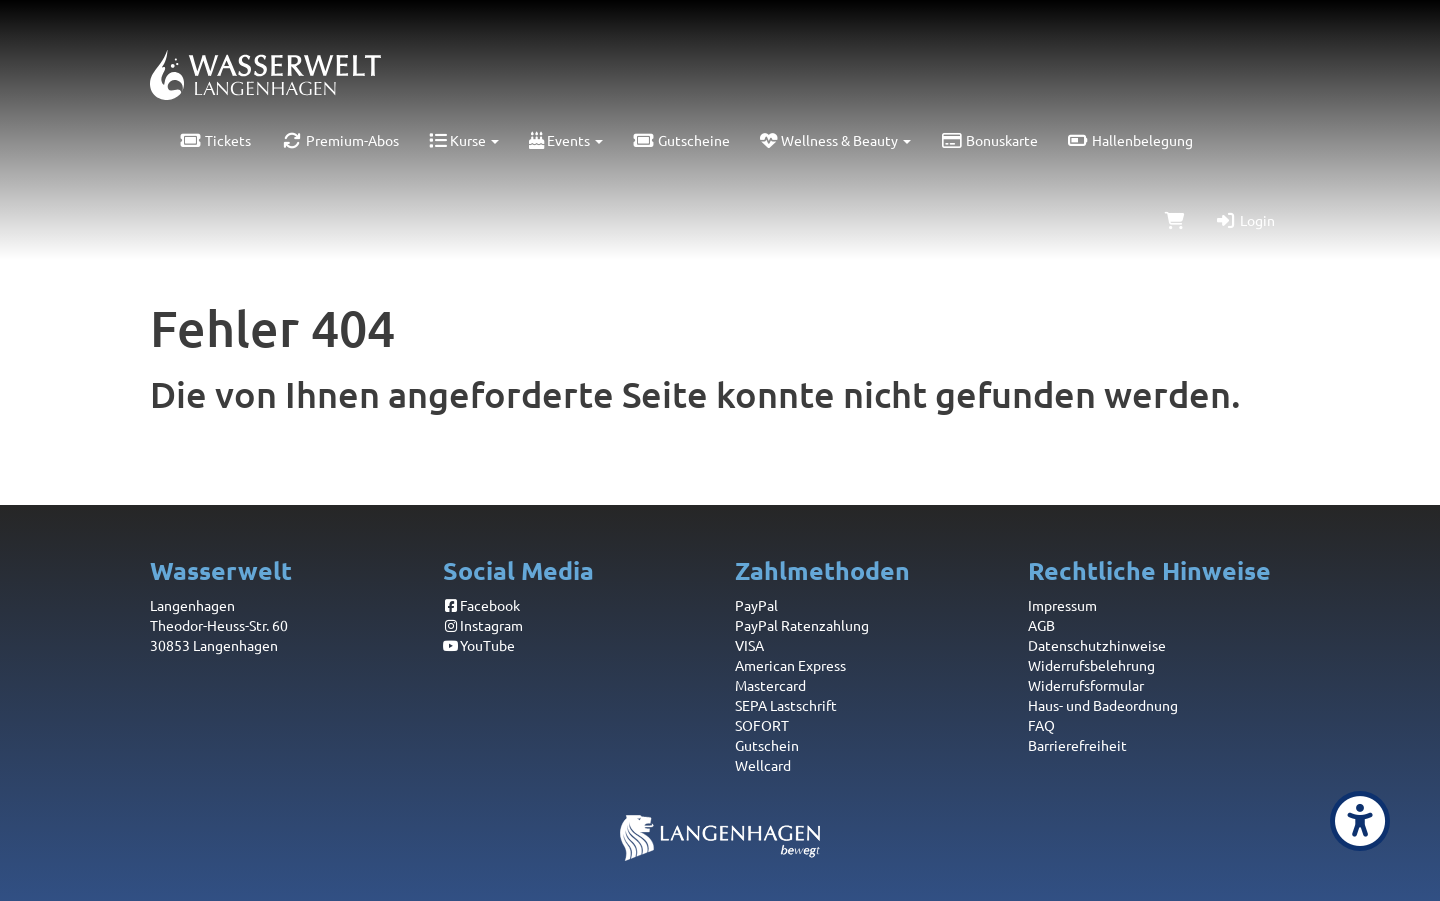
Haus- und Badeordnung (1103, 705)
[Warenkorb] (1175, 220)
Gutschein (767, 745)
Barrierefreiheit (1077, 745)
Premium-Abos (340, 140)
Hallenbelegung (1131, 140)
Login (1245, 220)
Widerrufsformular (1086, 685)
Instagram (483, 625)
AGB (1041, 625)
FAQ (1041, 725)
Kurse (464, 140)
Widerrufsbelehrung (1091, 665)
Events (566, 140)
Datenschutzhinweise (1097, 645)
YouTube (479, 645)
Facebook (482, 605)
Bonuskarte (989, 140)
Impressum (1062, 605)
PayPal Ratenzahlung (802, 625)
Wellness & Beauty (835, 140)
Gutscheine (681, 140)
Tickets (215, 140)
